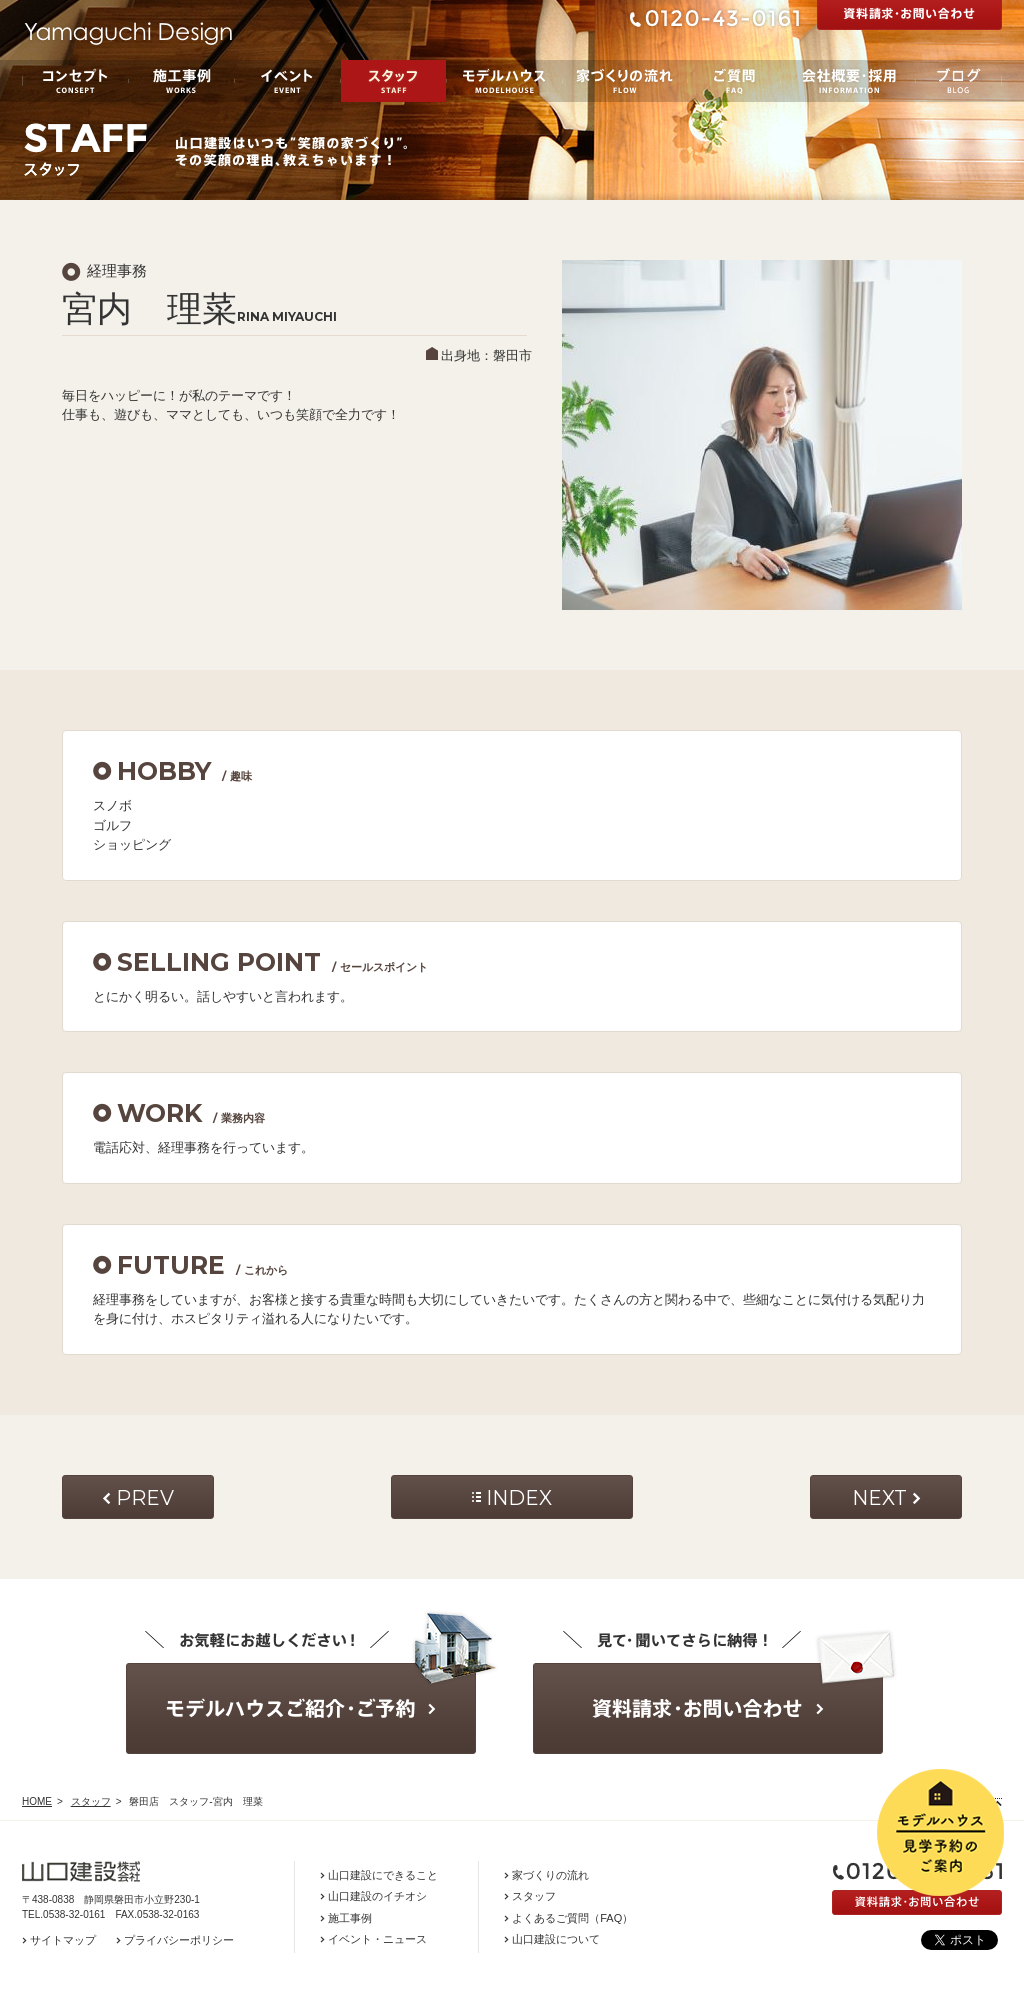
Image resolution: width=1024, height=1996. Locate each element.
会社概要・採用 (848, 81)
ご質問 (734, 81)
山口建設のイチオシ (377, 1896)
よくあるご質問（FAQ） (572, 1918)
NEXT (879, 1498)
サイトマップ (63, 1940)
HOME (37, 1801)
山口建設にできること (383, 1875)
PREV (145, 1498)
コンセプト (75, 81)
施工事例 (181, 81)
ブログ (958, 81)
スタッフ (393, 81)
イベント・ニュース (377, 1939)
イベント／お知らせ (287, 81)
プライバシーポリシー (179, 1940)
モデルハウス (504, 81)
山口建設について (556, 1939)
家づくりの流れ (625, 81)
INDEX (519, 1498)
